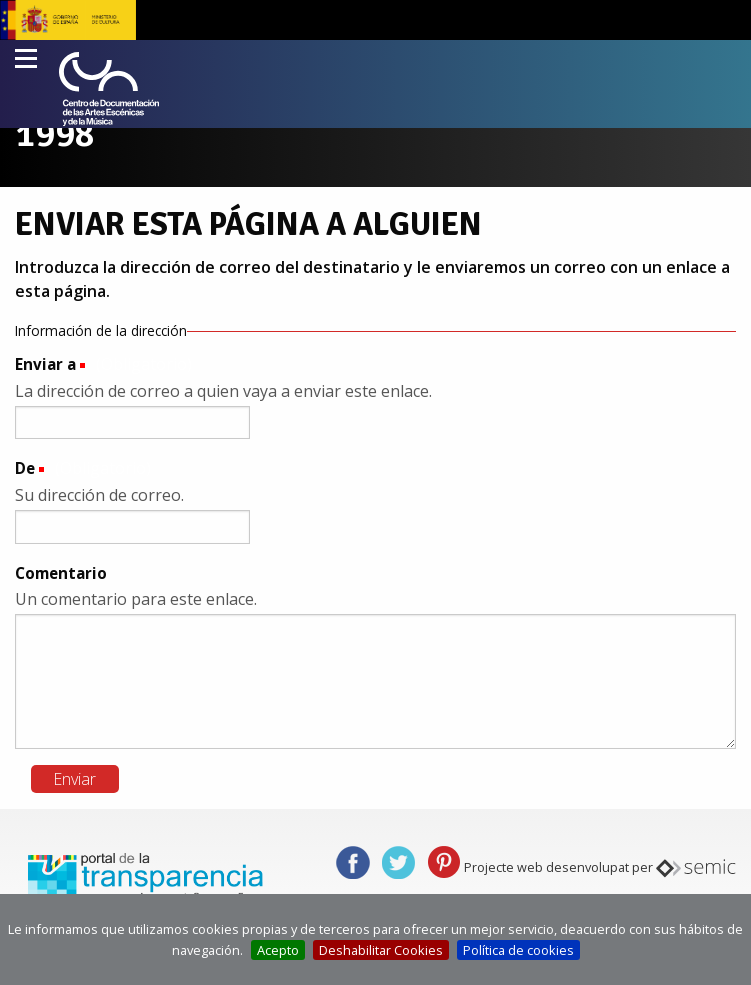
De (25, 468)
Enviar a (45, 364)
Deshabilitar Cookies (381, 950)
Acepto (278, 950)
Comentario (61, 573)
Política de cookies (518, 950)
